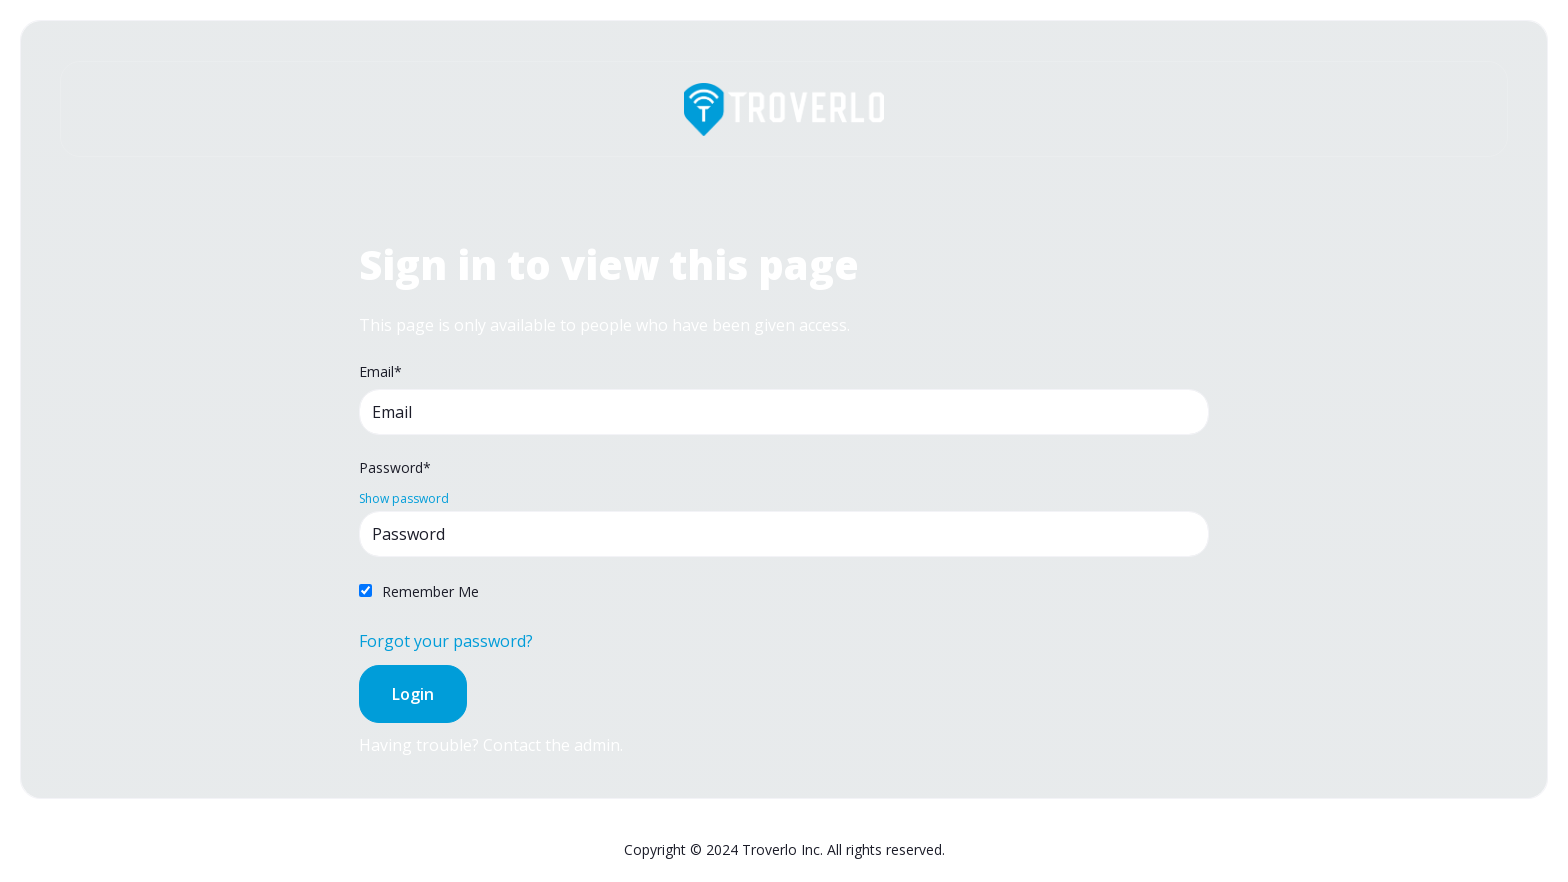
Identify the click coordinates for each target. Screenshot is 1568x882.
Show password (404, 498)
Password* (395, 467)
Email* (380, 371)
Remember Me (430, 591)
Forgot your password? (446, 641)
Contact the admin (551, 745)
